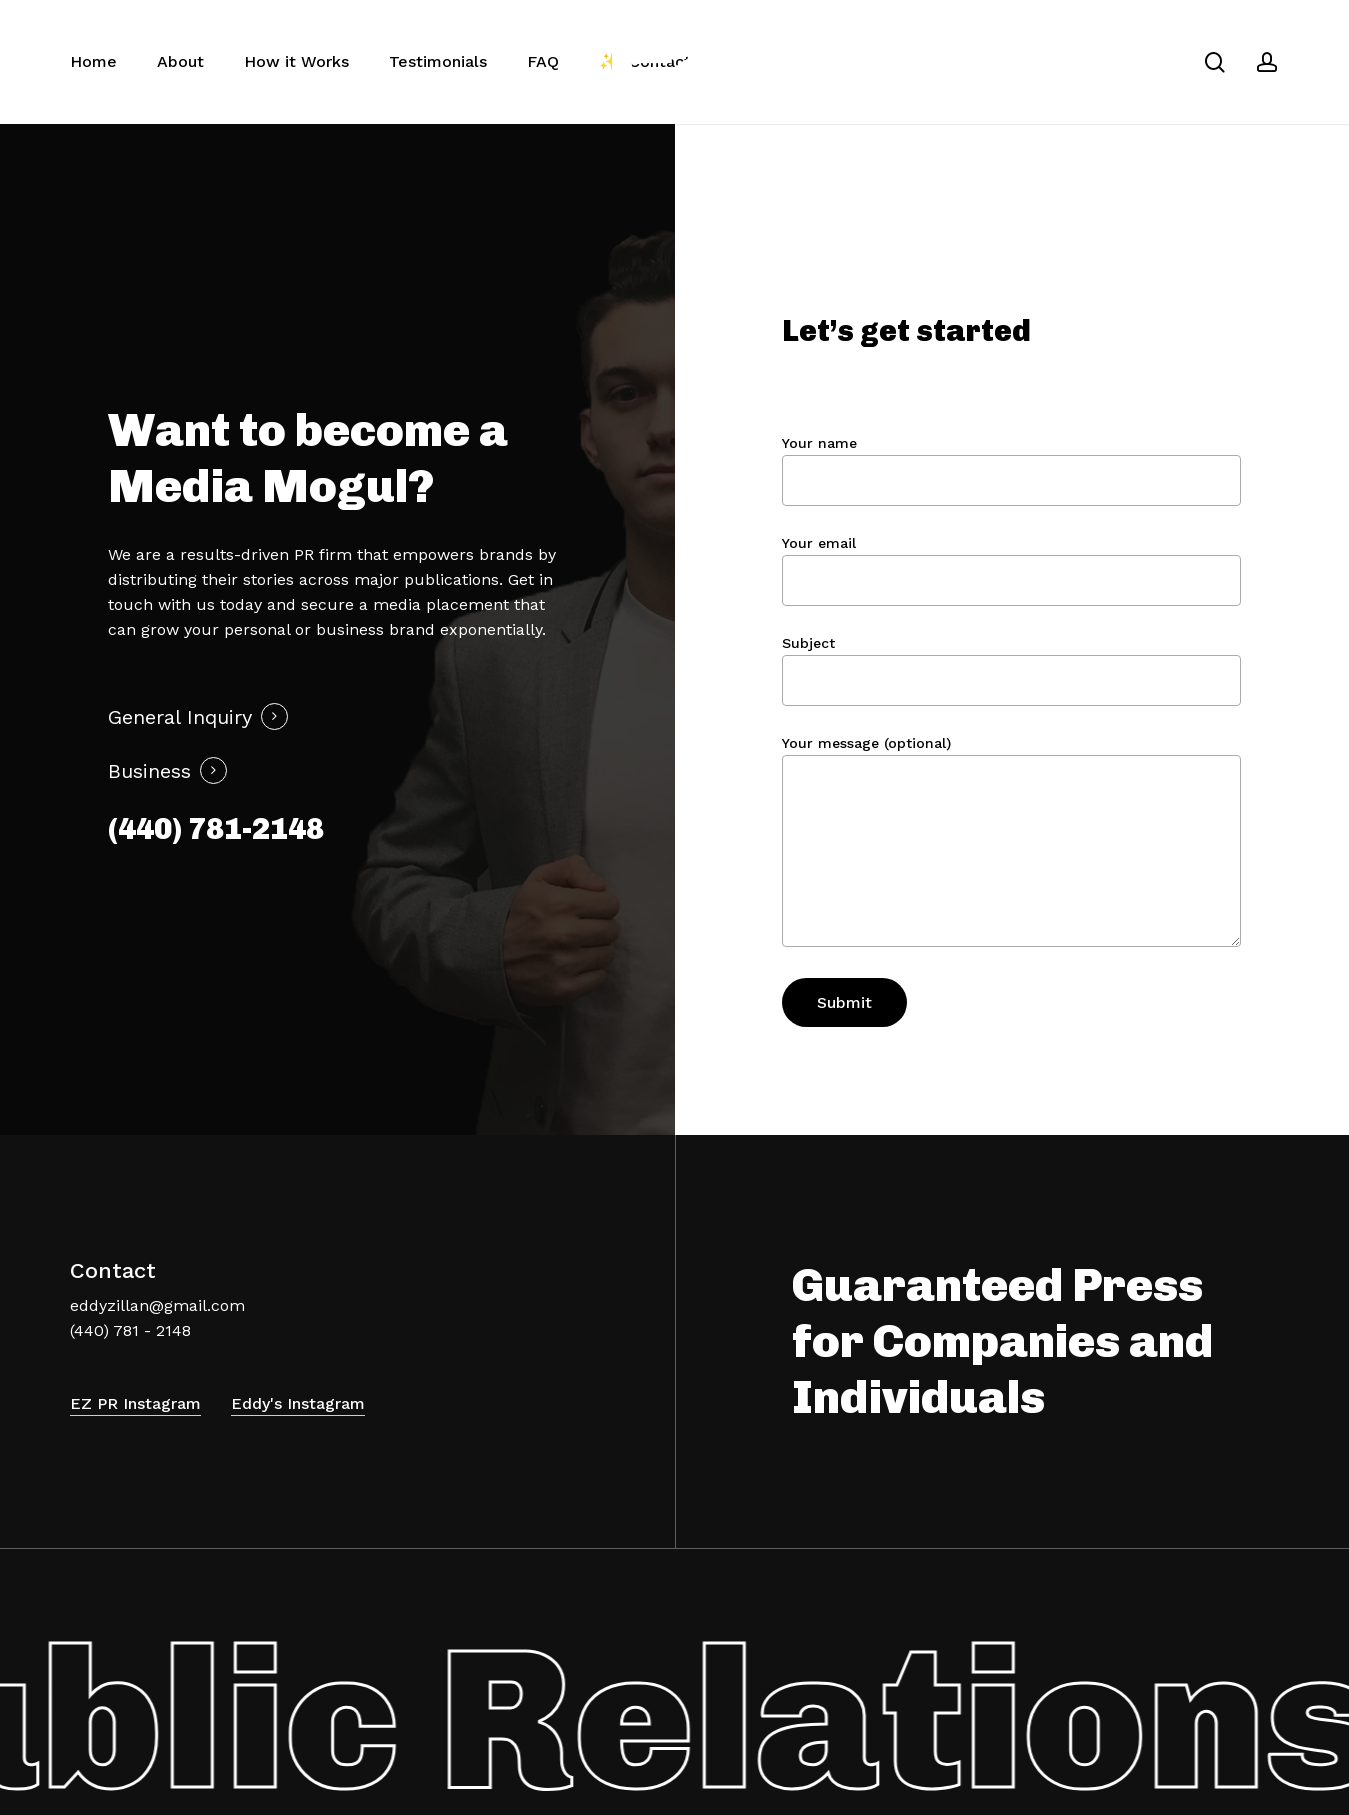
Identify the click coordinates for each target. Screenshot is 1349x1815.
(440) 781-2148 (216, 829)
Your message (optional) (1011, 844)
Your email (1011, 570)
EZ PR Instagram (135, 1403)
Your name (1011, 470)
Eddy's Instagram (298, 1403)
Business (149, 771)
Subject (1011, 670)
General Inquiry (180, 717)
